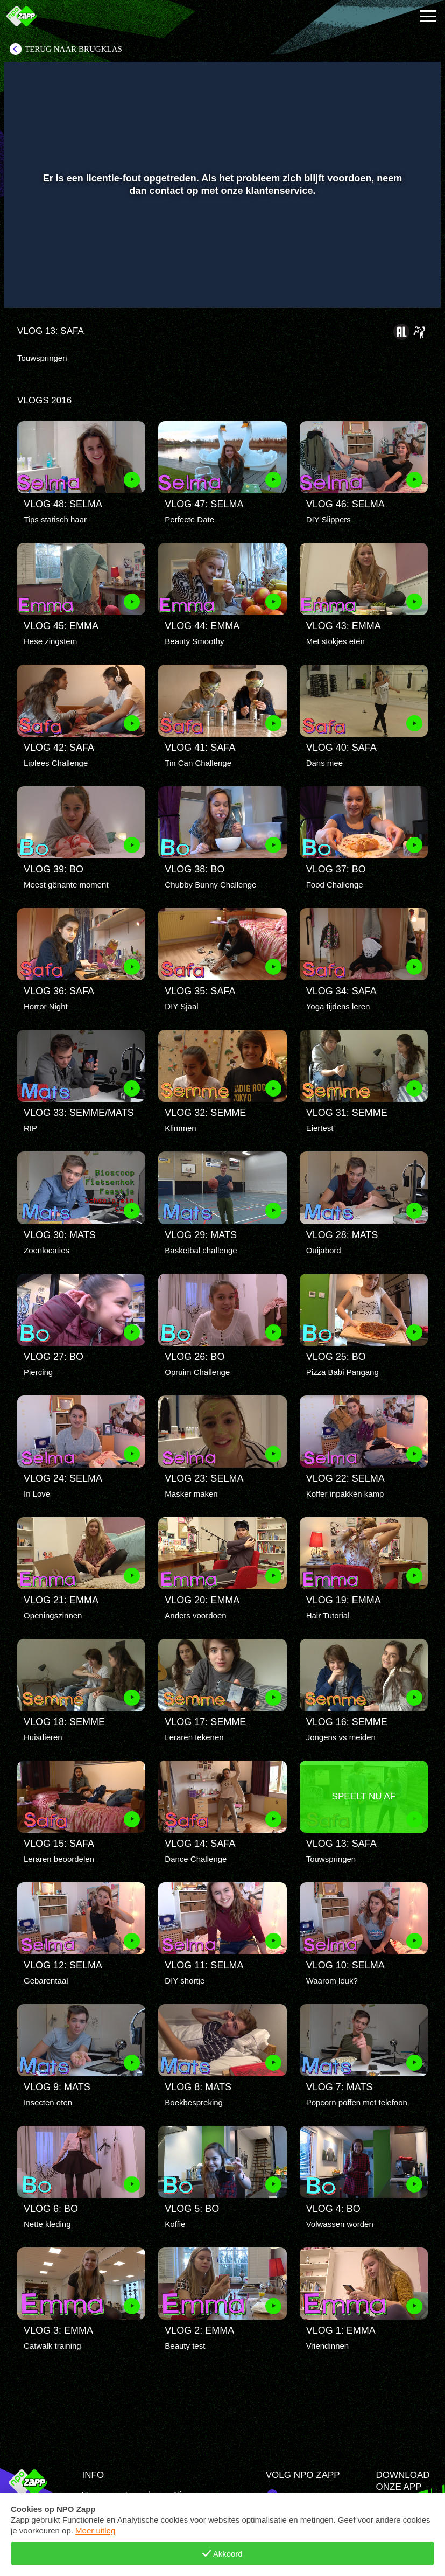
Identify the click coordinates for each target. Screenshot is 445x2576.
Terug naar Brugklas (73, 49)
